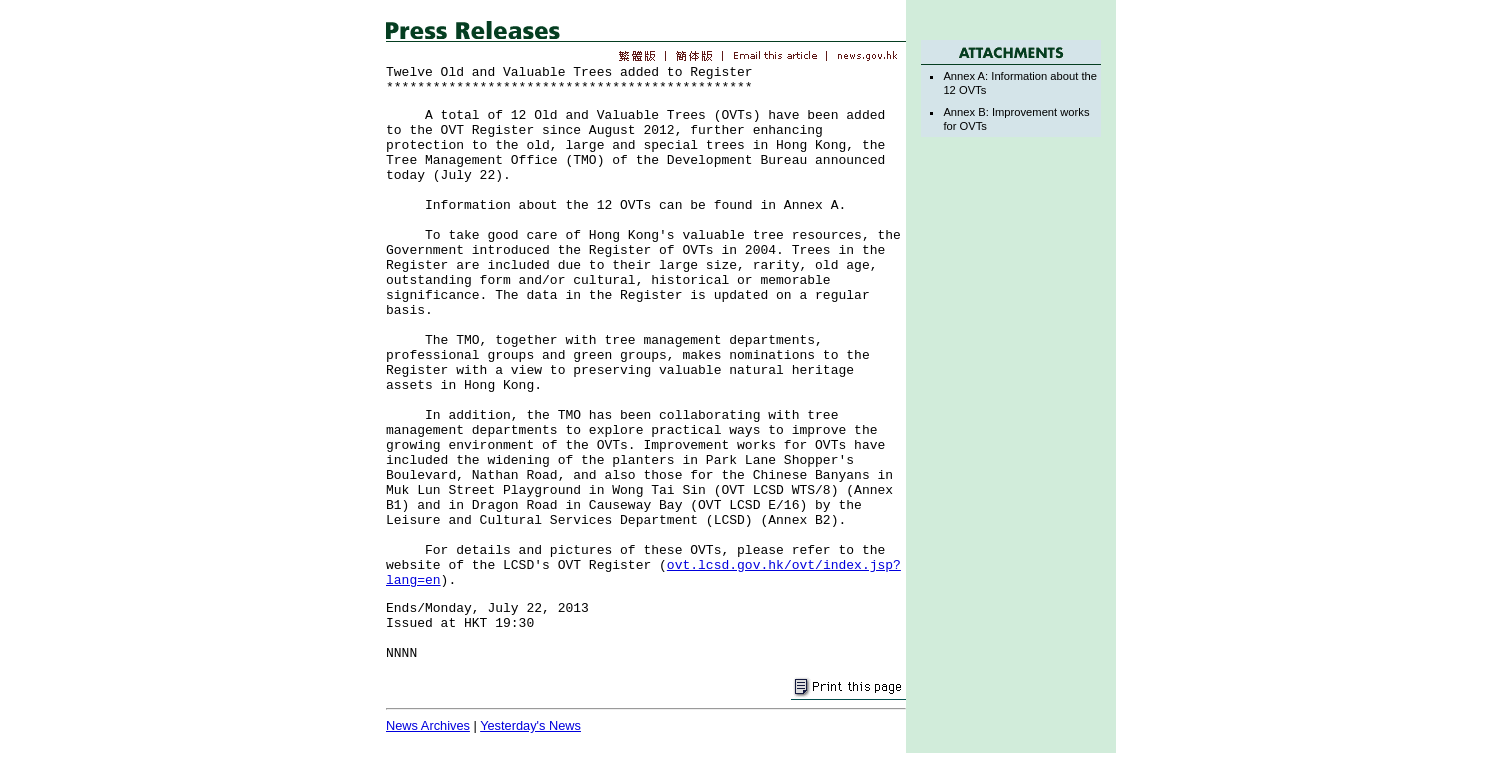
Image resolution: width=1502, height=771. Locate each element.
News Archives (428, 725)
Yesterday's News (530, 725)
